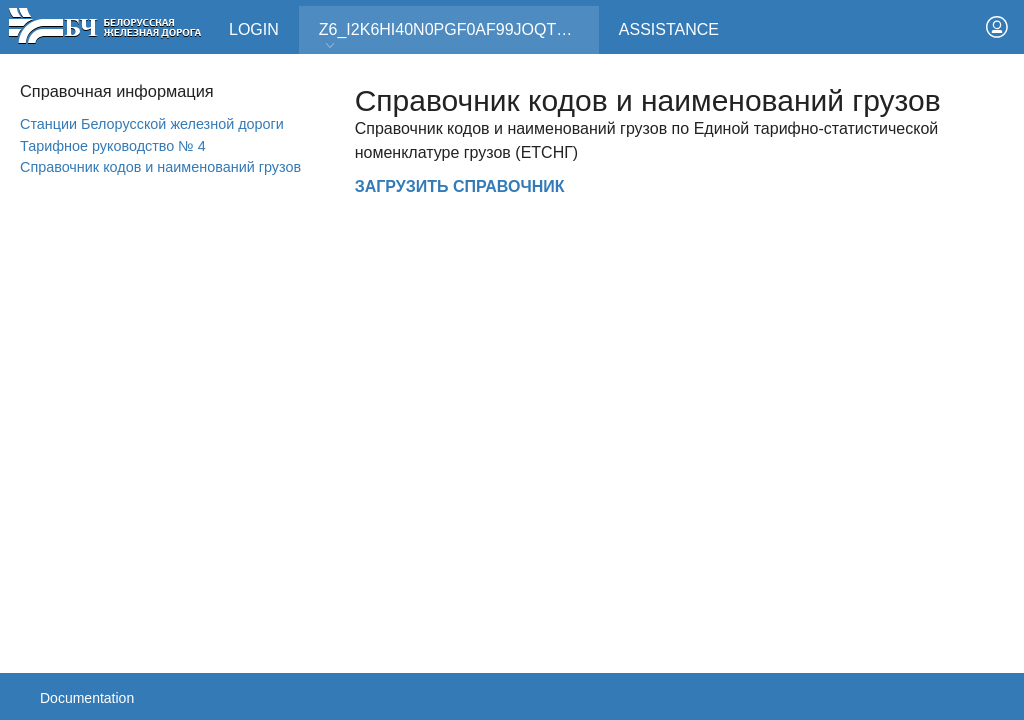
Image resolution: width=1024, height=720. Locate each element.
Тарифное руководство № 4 (113, 146)
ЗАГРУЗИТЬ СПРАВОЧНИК (460, 186)
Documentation (87, 698)
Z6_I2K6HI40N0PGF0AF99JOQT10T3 (456, 36)
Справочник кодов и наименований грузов (160, 167)
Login (254, 29)
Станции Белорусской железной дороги (152, 124)
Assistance (669, 29)
